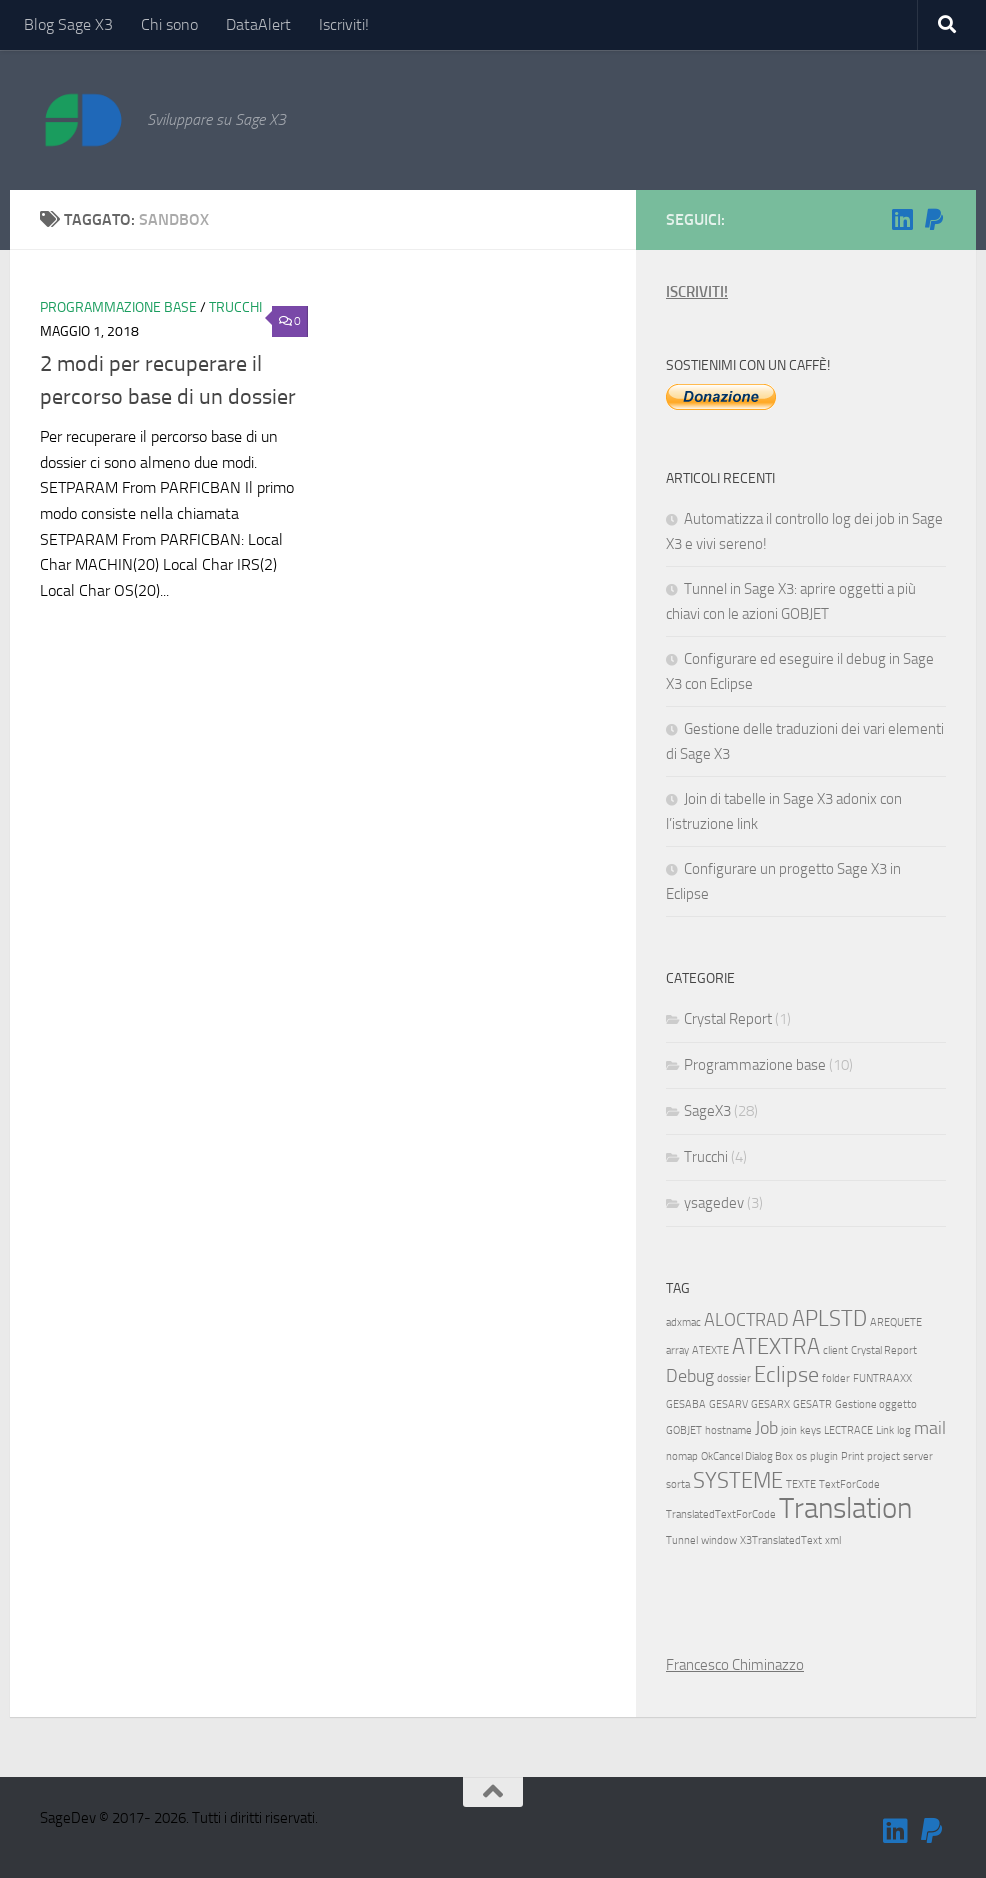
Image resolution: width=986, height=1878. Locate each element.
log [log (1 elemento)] (904, 1430)
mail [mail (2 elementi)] (930, 1428)
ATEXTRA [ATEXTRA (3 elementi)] (776, 1346)
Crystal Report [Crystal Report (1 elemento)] (884, 1350)
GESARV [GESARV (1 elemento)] (728, 1404)
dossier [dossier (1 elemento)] (734, 1378)
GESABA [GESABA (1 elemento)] (686, 1404)
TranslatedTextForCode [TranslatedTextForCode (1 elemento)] (721, 1514)
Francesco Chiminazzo (735, 1665)
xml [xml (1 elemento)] (833, 1540)
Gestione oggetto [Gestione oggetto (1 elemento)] (876, 1404)
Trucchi (235, 307)
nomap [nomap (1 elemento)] (682, 1456)
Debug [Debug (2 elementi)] (690, 1376)
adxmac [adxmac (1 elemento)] (683, 1322)
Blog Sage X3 (68, 24)
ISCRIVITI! (697, 292)
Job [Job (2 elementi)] (766, 1428)
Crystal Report (728, 1019)
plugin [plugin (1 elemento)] (824, 1456)
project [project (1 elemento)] (883, 1456)
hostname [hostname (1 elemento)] (728, 1430)
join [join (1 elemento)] (789, 1430)
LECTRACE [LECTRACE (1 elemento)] (848, 1430)
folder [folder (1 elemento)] (836, 1378)
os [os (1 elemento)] (801, 1456)
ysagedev (714, 1203)
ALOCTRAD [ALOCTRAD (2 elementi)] (746, 1320)
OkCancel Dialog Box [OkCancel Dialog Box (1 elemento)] (747, 1456)
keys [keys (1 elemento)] (810, 1430)
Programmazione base (118, 307)
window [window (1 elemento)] (719, 1540)
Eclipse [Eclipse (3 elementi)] (786, 1374)
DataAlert (258, 24)
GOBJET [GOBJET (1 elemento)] (684, 1430)
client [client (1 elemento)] (835, 1350)
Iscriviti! (344, 24)
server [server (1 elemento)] (918, 1456)
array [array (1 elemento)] (677, 1350)
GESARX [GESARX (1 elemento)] (770, 1404)
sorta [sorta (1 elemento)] (678, 1484)
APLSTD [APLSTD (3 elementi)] (829, 1318)
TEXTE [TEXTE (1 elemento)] (801, 1484)
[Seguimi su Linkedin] (902, 219)
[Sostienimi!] (934, 219)
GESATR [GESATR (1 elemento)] (812, 1404)
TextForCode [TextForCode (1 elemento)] (849, 1484)
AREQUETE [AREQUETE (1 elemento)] (896, 1322)
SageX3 (707, 1111)
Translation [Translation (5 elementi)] (845, 1508)
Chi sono (169, 24)
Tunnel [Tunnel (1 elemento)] (682, 1540)
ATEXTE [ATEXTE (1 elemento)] (710, 1350)
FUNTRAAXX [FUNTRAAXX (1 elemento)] (882, 1378)
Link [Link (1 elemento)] (885, 1430)
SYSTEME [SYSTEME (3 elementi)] (738, 1480)
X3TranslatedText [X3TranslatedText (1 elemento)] (781, 1540)
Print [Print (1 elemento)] (852, 1456)
